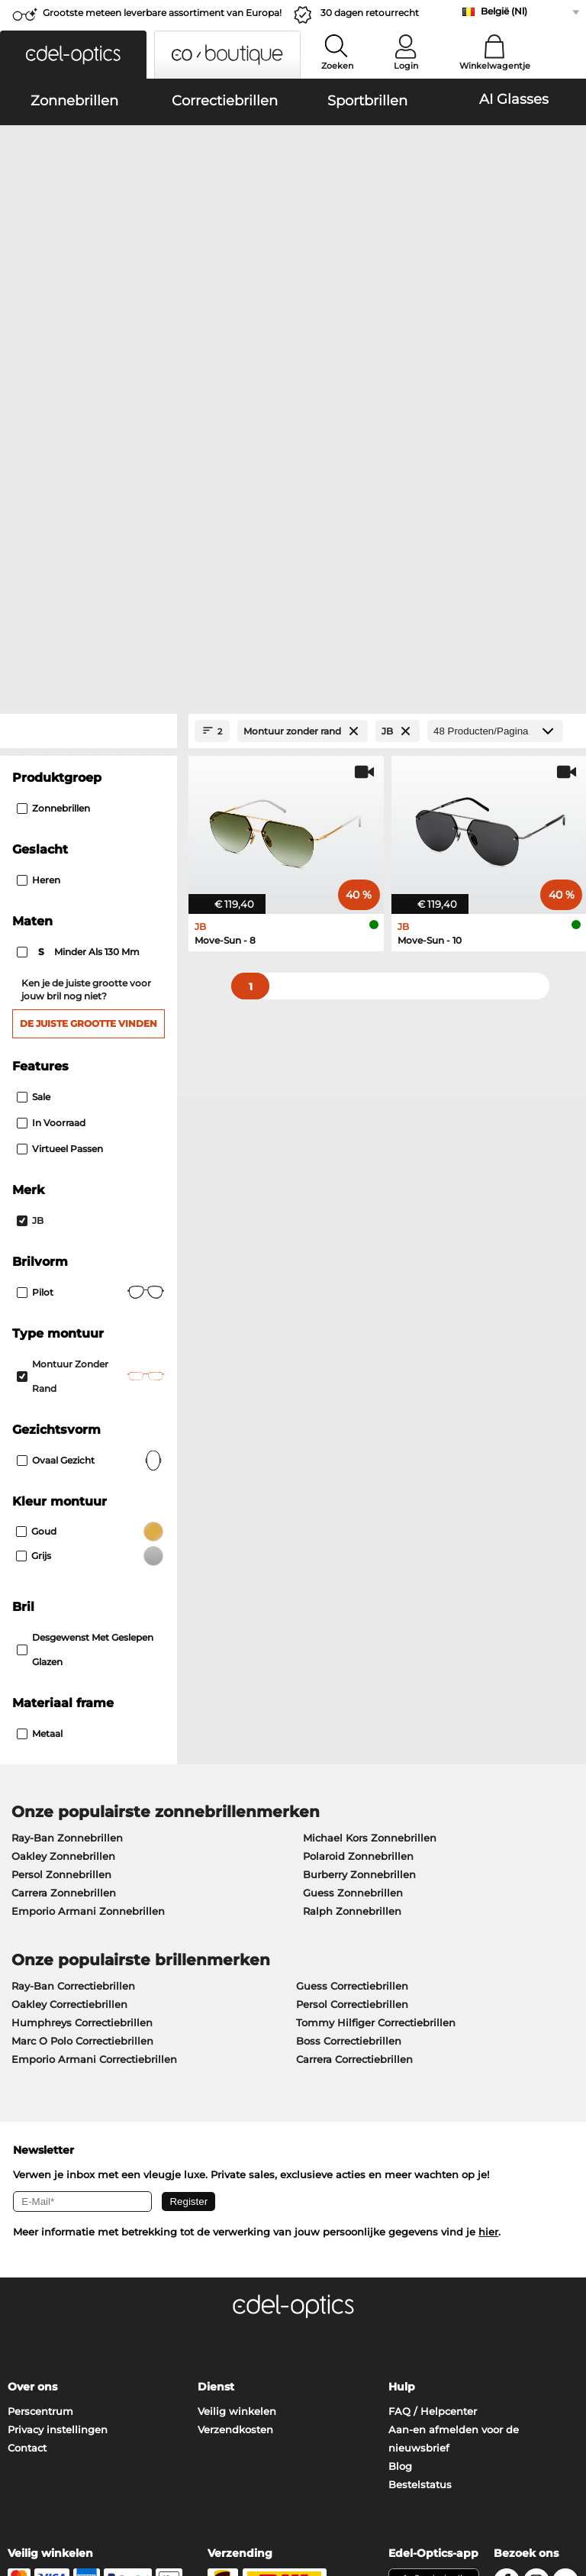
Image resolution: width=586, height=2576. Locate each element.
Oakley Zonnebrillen (63, 1534)
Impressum (111, 2503)
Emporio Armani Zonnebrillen (88, 1589)
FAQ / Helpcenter (432, 2089)
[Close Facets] (88, 409)
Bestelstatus (420, 2162)
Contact (27, 2125)
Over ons (32, 2064)
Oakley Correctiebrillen (69, 1682)
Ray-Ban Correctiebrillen (73, 1664)
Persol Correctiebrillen (352, 1682)
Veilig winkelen (237, 2089)
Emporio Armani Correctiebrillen (94, 1737)
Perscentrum (40, 2089)
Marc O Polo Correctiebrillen (82, 1718)
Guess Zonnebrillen (353, 1570)
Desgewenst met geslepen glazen (85, 1327)
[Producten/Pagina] (495, 409)
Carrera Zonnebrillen (63, 1570)
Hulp (401, 2064)
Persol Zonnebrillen (61, 1552)
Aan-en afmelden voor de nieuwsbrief (453, 2116)
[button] (73, 55)
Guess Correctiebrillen (352, 1664)
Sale (33, 774)
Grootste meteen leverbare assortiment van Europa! (162, 12)
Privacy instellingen (58, 2107)
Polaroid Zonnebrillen (358, 1534)
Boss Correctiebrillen (348, 1718)
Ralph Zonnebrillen (352, 1589)
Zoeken (337, 65)
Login (406, 65)
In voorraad (51, 800)
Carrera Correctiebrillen (354, 1737)
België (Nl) (504, 11)
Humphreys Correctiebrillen (82, 1700)
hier (488, 1909)
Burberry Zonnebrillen (359, 1552)
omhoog (553, 2484)
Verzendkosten (235, 2107)
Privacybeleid (42, 2503)
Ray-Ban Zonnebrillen (67, 1515)
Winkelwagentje (494, 65)
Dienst (216, 2064)
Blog (400, 2144)
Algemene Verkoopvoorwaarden (90, 2484)
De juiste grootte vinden (88, 701)
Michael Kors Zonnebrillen (369, 1515)
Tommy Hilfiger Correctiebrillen (376, 1700)
